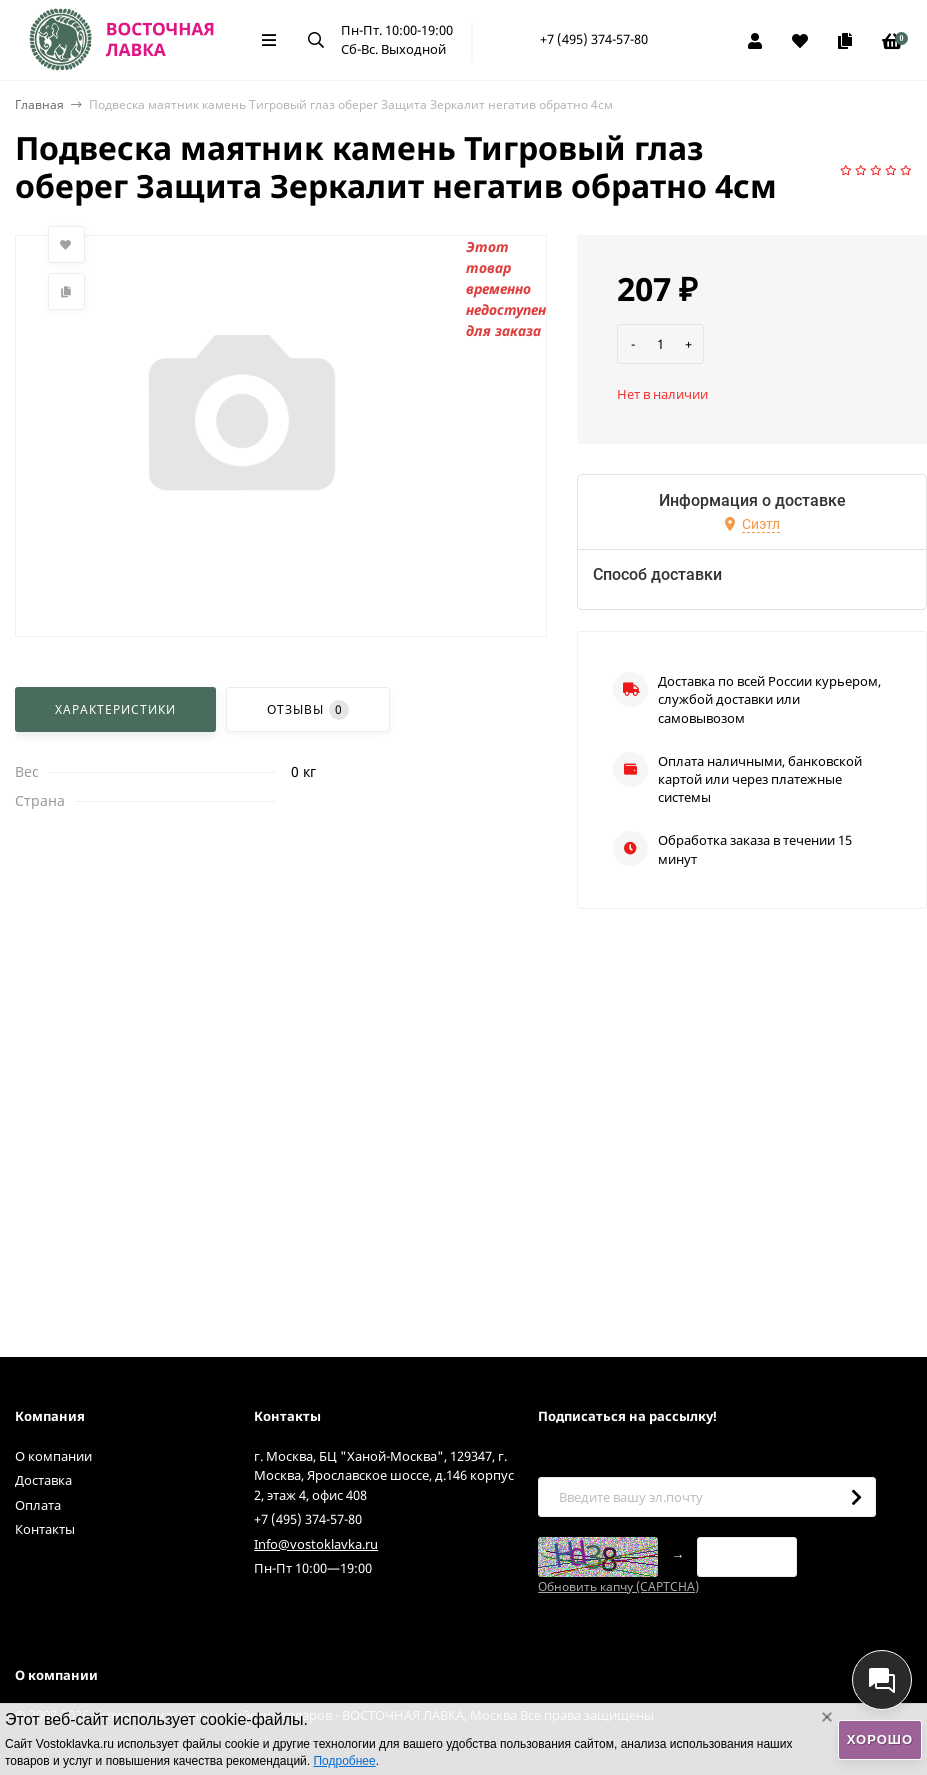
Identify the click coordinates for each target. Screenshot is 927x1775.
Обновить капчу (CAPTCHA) (618, 1586)
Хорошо (880, 1739)
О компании (53, 1456)
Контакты (45, 1529)
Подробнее (344, 1761)
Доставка (43, 1480)
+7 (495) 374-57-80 (594, 39)
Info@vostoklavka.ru (316, 1544)
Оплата (38, 1505)
